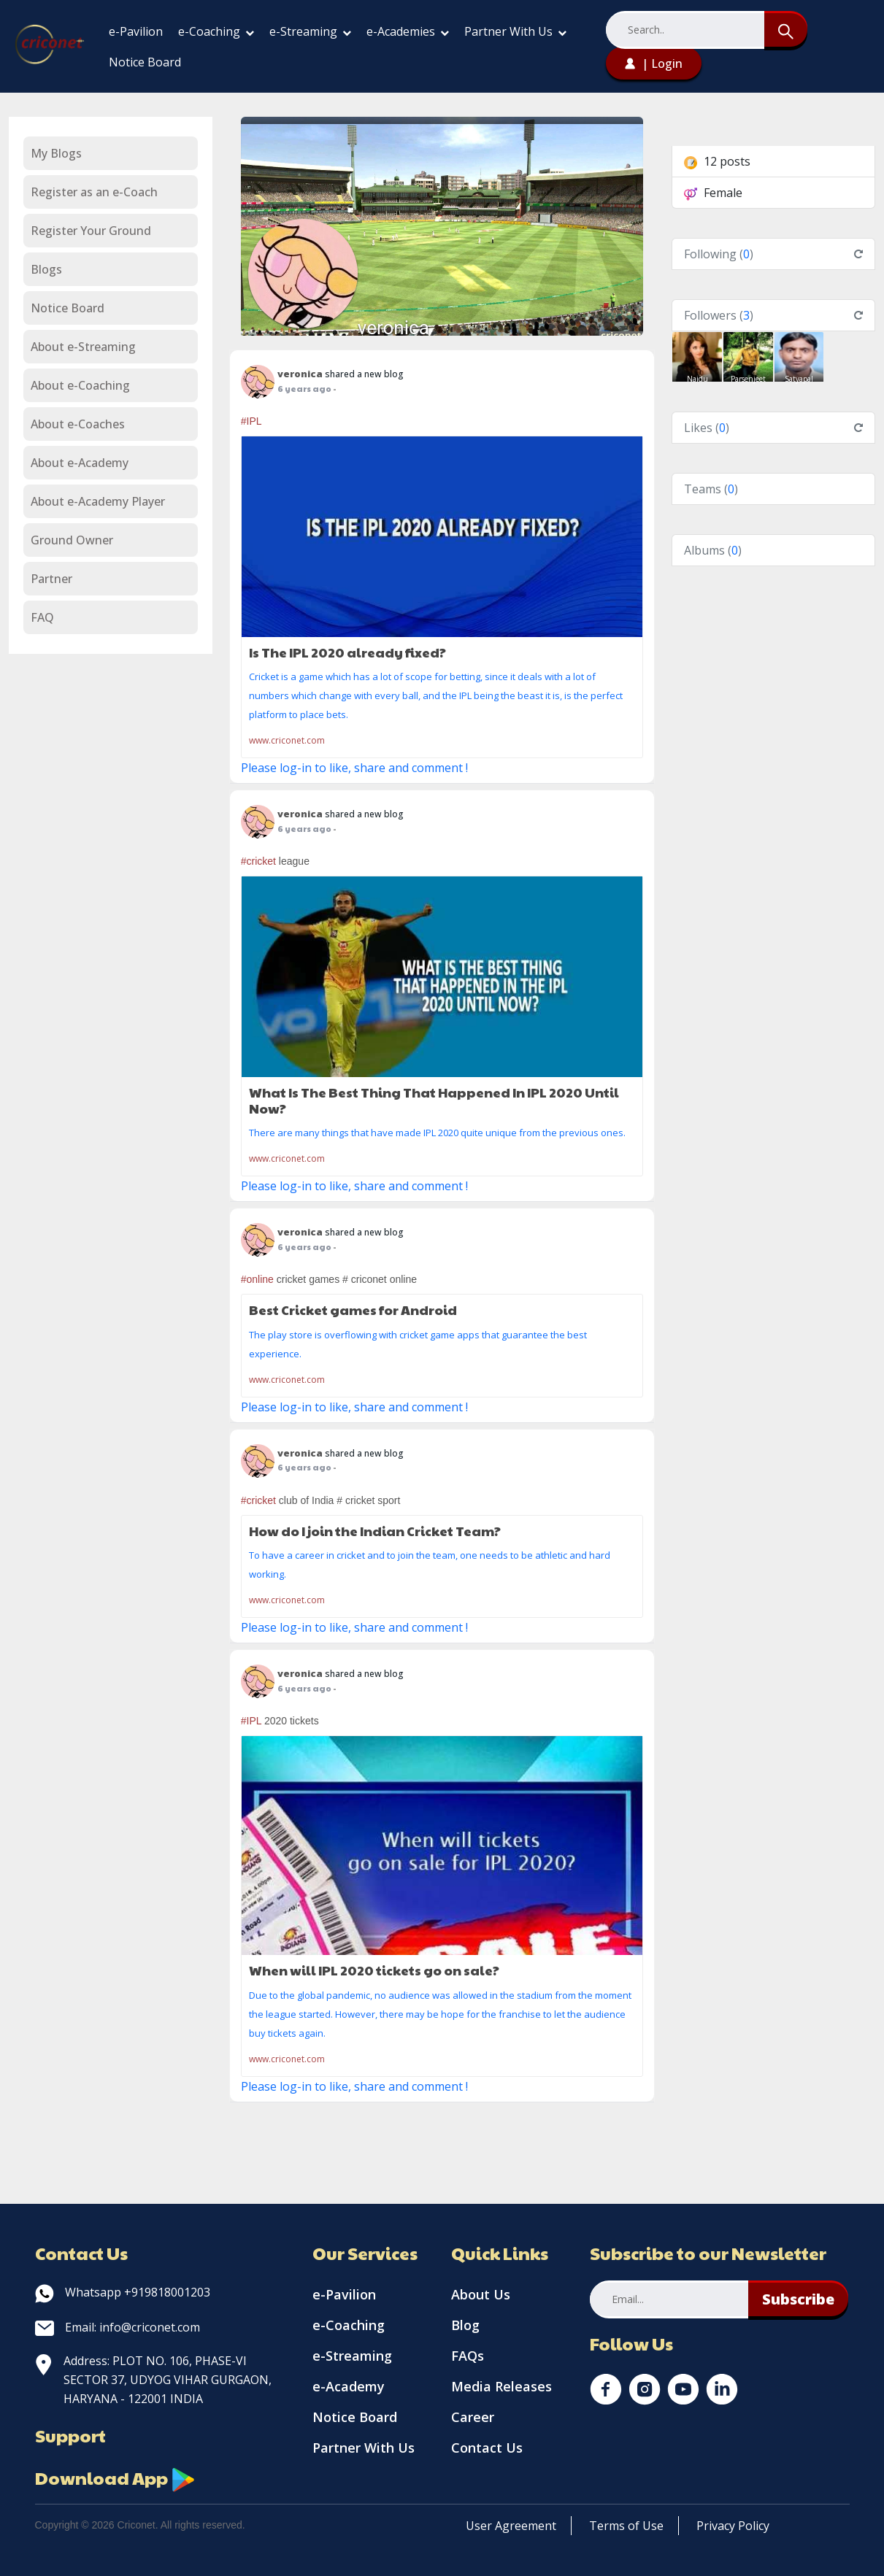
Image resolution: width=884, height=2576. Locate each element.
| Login (654, 63)
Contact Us (487, 2447)
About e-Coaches (78, 424)
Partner (51, 579)
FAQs (467, 2355)
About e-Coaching (80, 385)
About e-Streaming (83, 347)
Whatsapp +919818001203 (122, 2292)
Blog (465, 2325)
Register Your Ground (91, 231)
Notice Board (145, 62)
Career (472, 2417)
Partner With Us (515, 31)
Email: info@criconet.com (117, 2327)
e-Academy (348, 2386)
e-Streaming (310, 31)
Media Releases (501, 2386)
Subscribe (798, 2299)
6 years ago (304, 388)
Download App (115, 2477)
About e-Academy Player (98, 501)
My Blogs (56, 153)
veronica (393, 328)
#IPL (251, 421)
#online (257, 1279)
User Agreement (511, 2526)
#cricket (258, 861)
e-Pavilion (136, 31)
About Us (480, 2294)
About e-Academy (79, 463)
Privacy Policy (732, 2526)
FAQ (42, 617)
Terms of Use (626, 2526)
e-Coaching (216, 31)
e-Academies (407, 31)
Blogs (46, 269)
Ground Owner (72, 540)
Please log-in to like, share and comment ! (354, 768)
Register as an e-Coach (94, 192)
